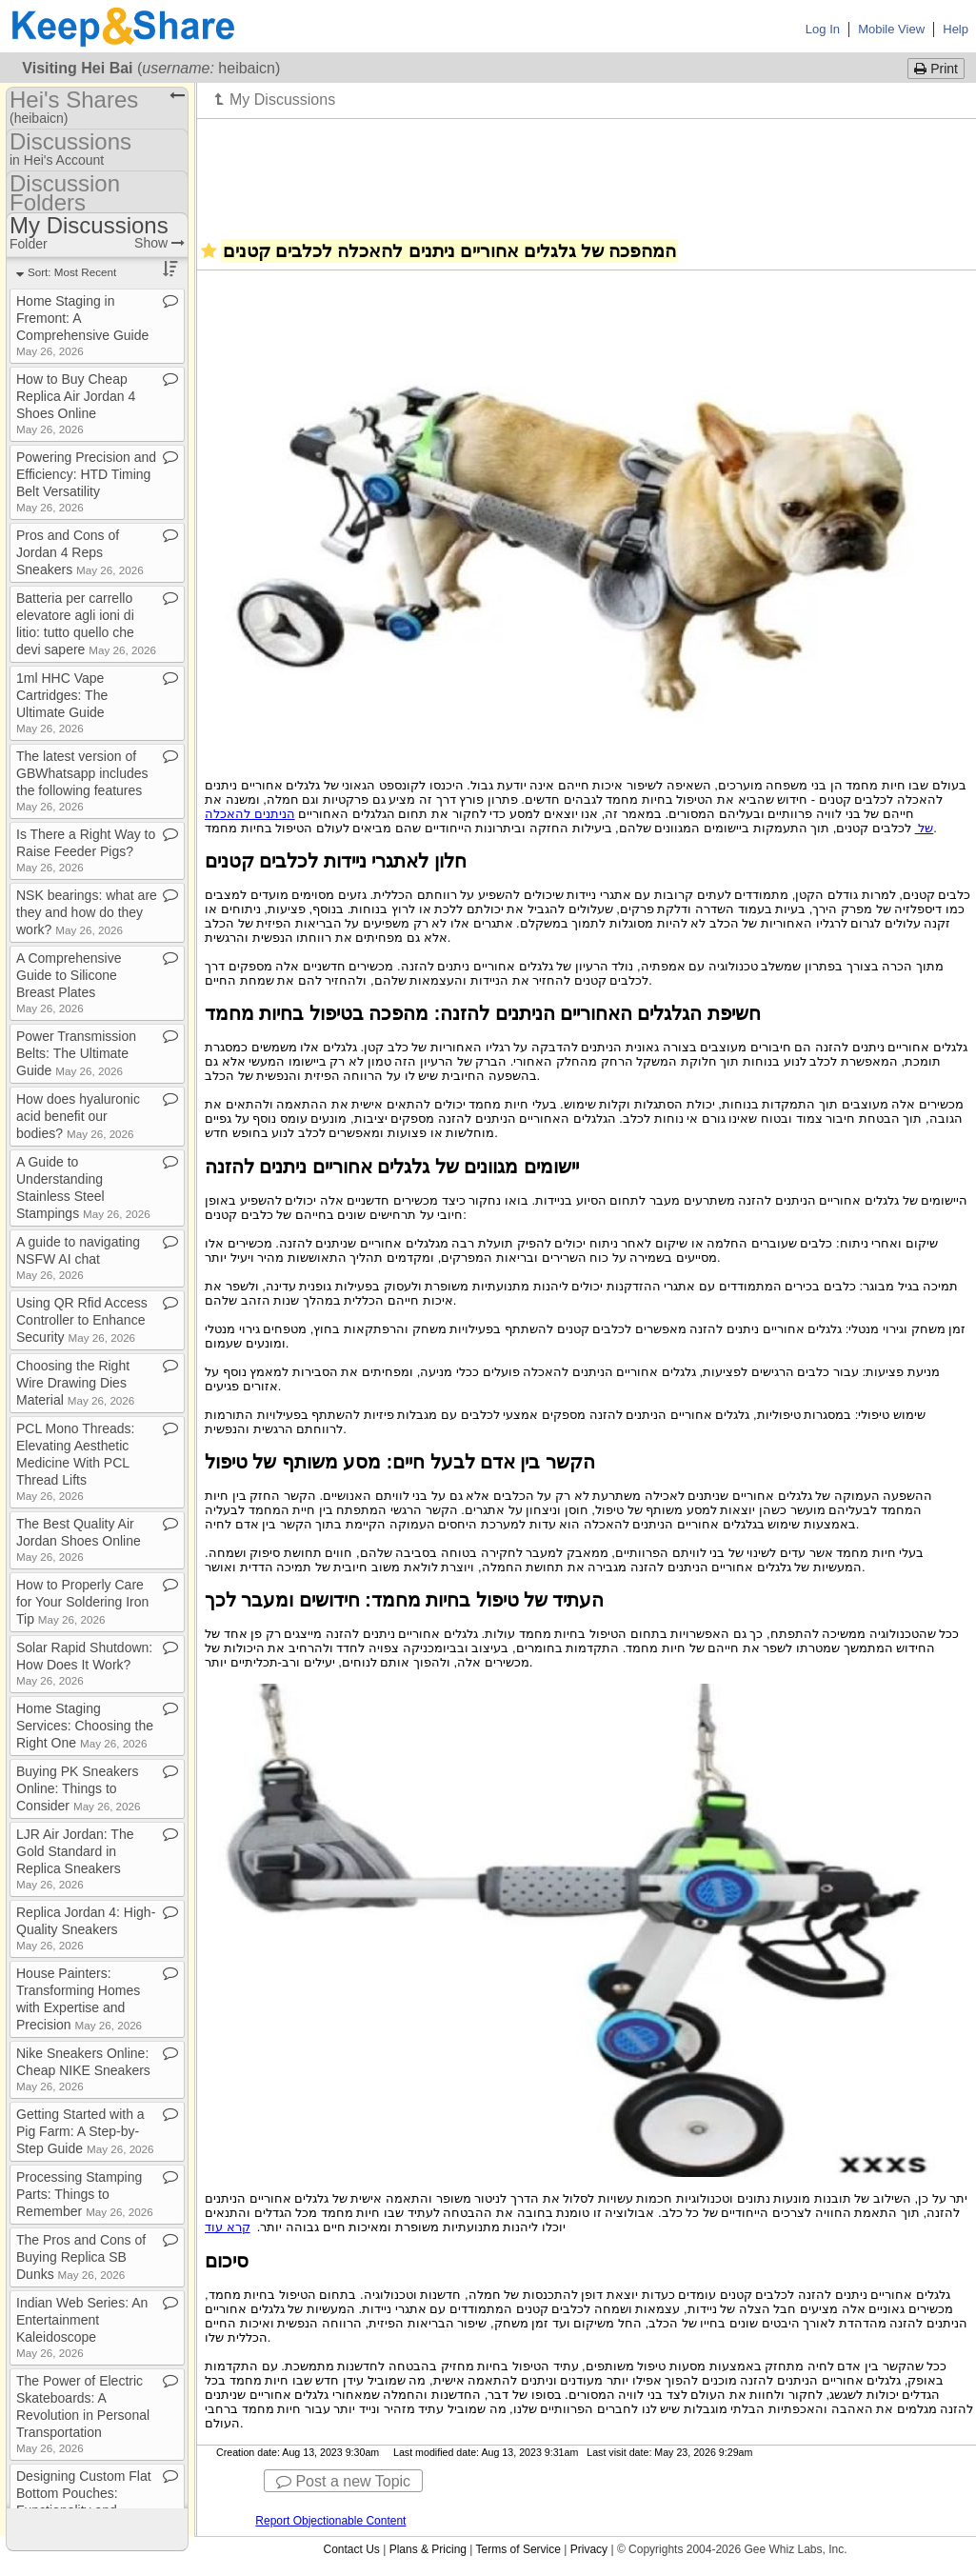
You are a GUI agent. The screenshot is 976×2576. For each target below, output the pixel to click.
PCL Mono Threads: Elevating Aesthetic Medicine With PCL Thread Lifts (75, 1461)
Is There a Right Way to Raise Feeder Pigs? (85, 850)
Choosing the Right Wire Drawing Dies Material (75, 1383)
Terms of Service (518, 2549)
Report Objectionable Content (330, 2520)
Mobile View (891, 29)
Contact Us (351, 2549)
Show (159, 242)
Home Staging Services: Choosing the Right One (84, 1725)
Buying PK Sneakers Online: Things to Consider (78, 1788)
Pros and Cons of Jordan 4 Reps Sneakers (80, 552)
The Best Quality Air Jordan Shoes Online (78, 1539)
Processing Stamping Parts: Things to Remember (84, 2194)
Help (955, 29)
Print (936, 68)
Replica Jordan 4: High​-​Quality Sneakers (85, 1928)
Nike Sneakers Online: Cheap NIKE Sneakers (83, 2069)
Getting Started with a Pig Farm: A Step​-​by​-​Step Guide (85, 2131)
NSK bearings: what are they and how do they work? (86, 912)
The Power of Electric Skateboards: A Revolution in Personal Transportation (82, 2413)
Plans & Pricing (428, 2549)
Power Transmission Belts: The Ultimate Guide (76, 1053)
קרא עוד (227, 2227)
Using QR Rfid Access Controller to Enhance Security (82, 1320)
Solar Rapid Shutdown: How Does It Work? (84, 1663)
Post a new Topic (343, 2481)
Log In (823, 29)
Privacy (589, 2549)
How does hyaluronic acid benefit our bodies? (78, 1116)
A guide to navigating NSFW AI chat (78, 1257)
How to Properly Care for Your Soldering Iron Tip (82, 1602)
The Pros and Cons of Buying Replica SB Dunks (81, 2257)
